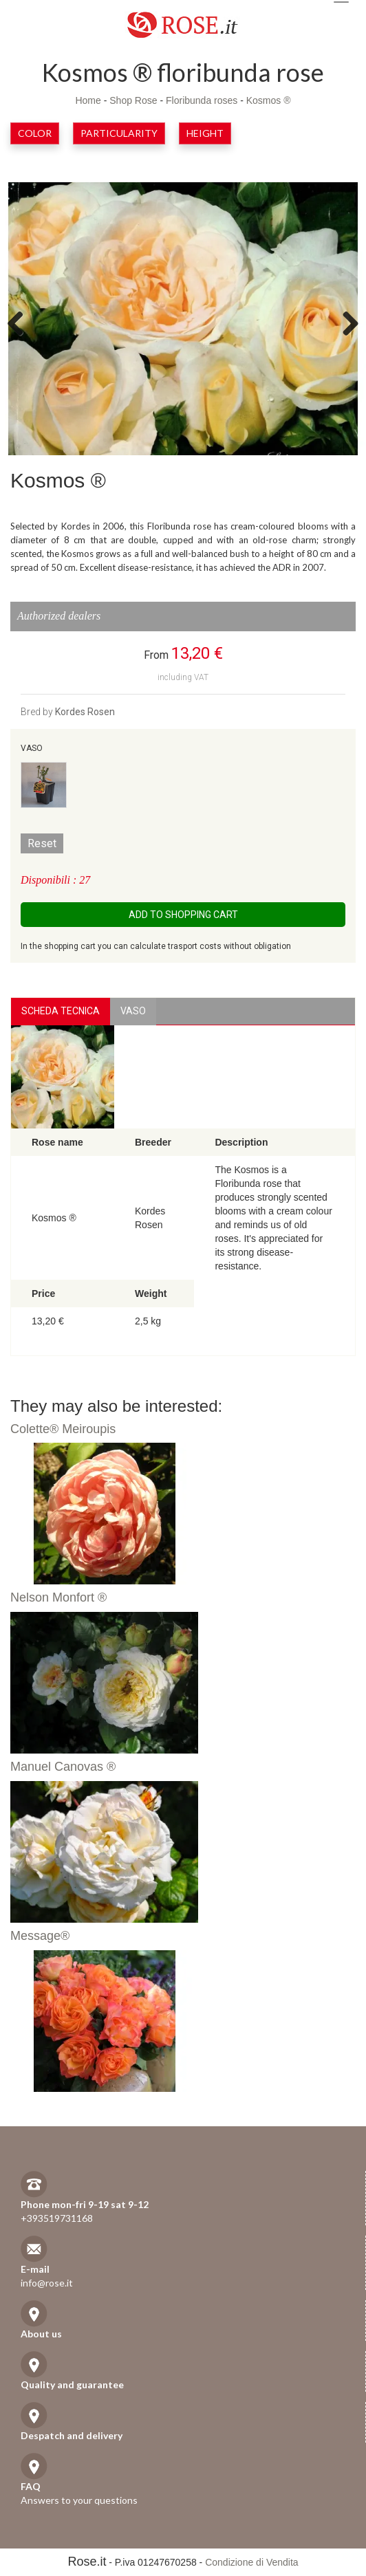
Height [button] (205, 133)
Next (345, 322)
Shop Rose (133, 100)
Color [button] (35, 133)
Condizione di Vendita (251, 2562)
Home (87, 100)
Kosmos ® (268, 100)
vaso (133, 1010)
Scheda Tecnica (60, 1010)
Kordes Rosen (85, 711)
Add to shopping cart (183, 914)
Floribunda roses (201, 100)
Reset (42, 843)
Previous (20, 322)
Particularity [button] (119, 133)
